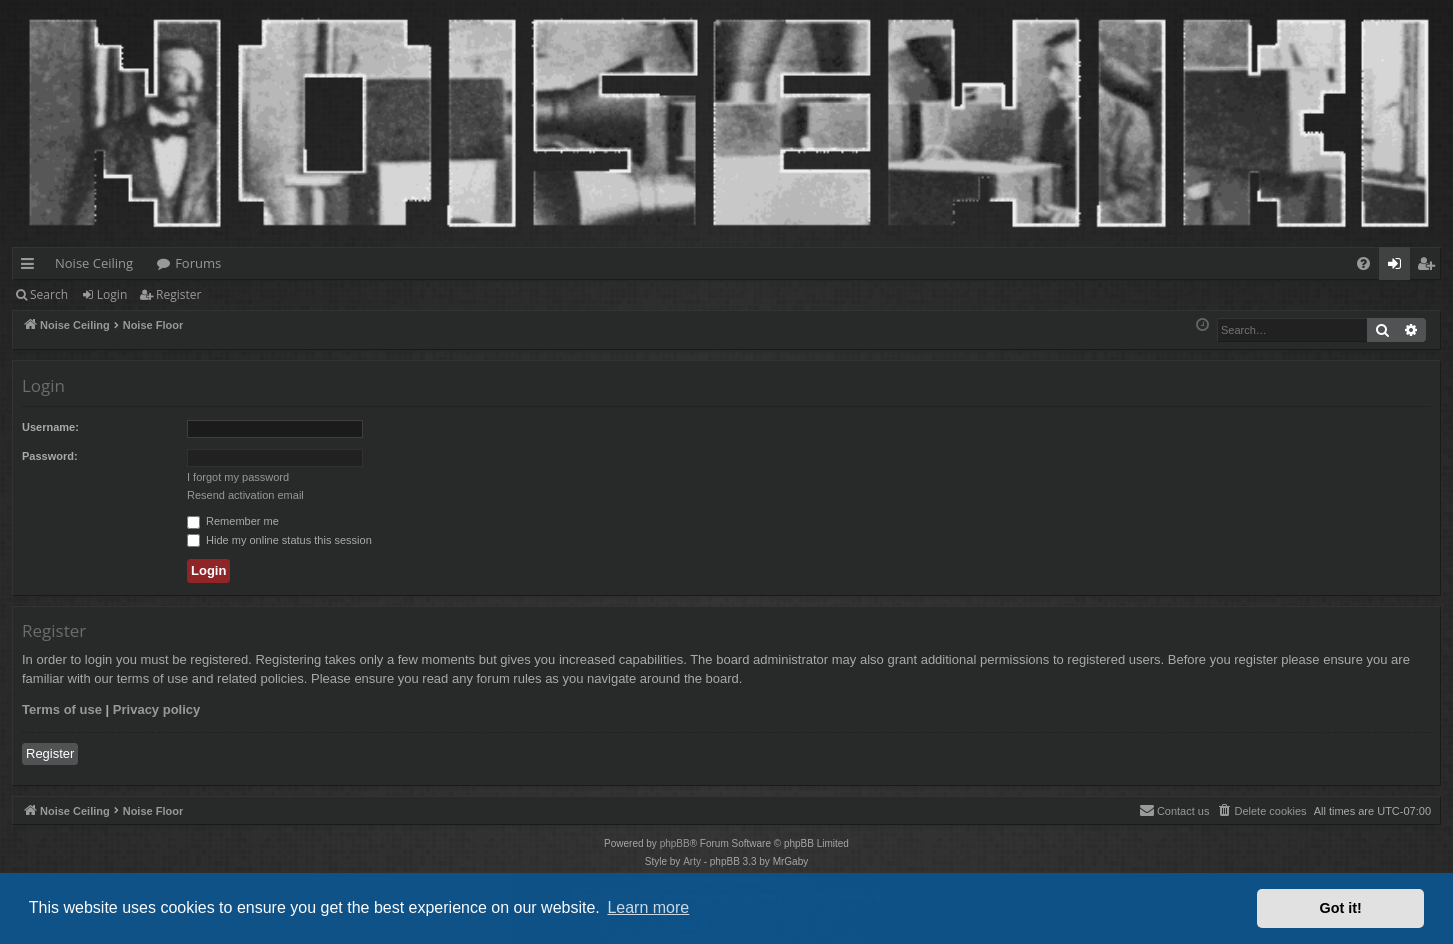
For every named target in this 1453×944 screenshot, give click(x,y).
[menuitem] (1363, 263)
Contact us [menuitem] (1174, 810)
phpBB (675, 843)
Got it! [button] (1341, 908)
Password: (50, 456)
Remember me (233, 521)
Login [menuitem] (1398, 267)
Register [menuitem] (1430, 267)
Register (178, 294)
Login (112, 294)
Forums (198, 263)
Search (49, 294)
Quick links (31, 267)
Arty (692, 861)
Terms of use (62, 709)
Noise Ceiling (94, 263)
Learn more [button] (648, 907)
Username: (50, 427)
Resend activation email (245, 495)
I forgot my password (238, 477)
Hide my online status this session (279, 540)
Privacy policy (156, 709)
